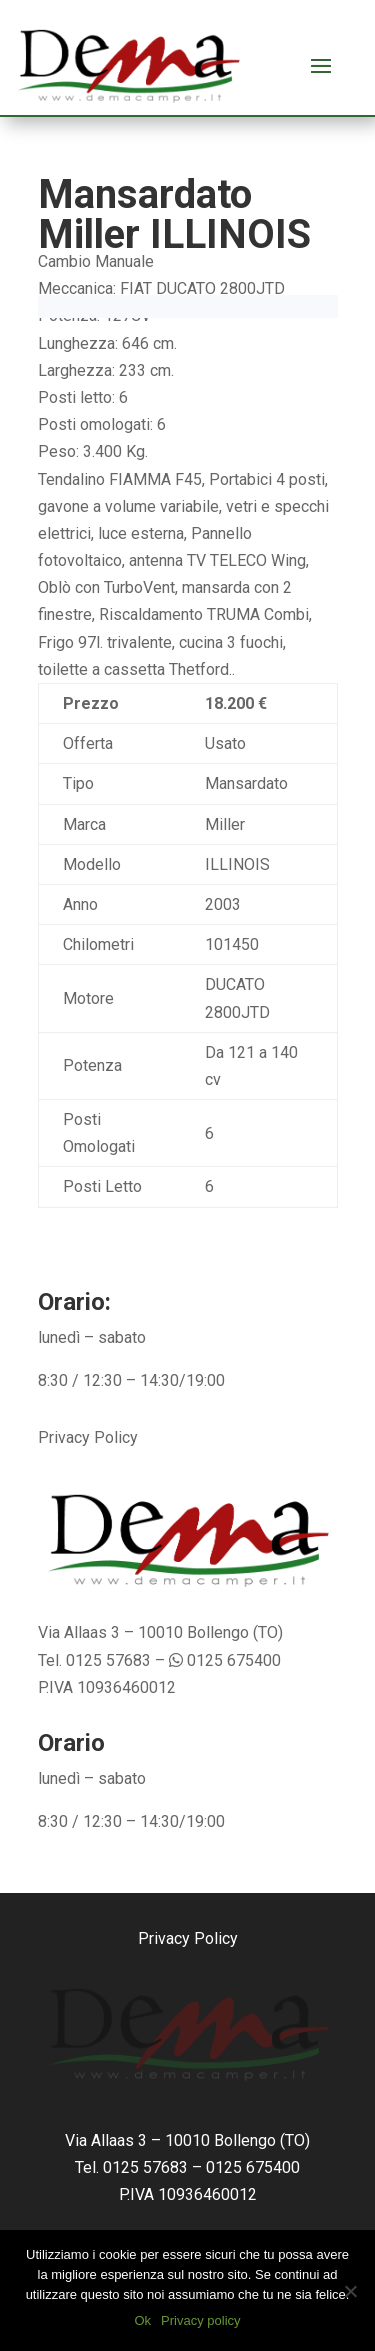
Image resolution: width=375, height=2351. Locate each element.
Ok (142, 2320)
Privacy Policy (88, 1437)
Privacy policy (200, 2320)
